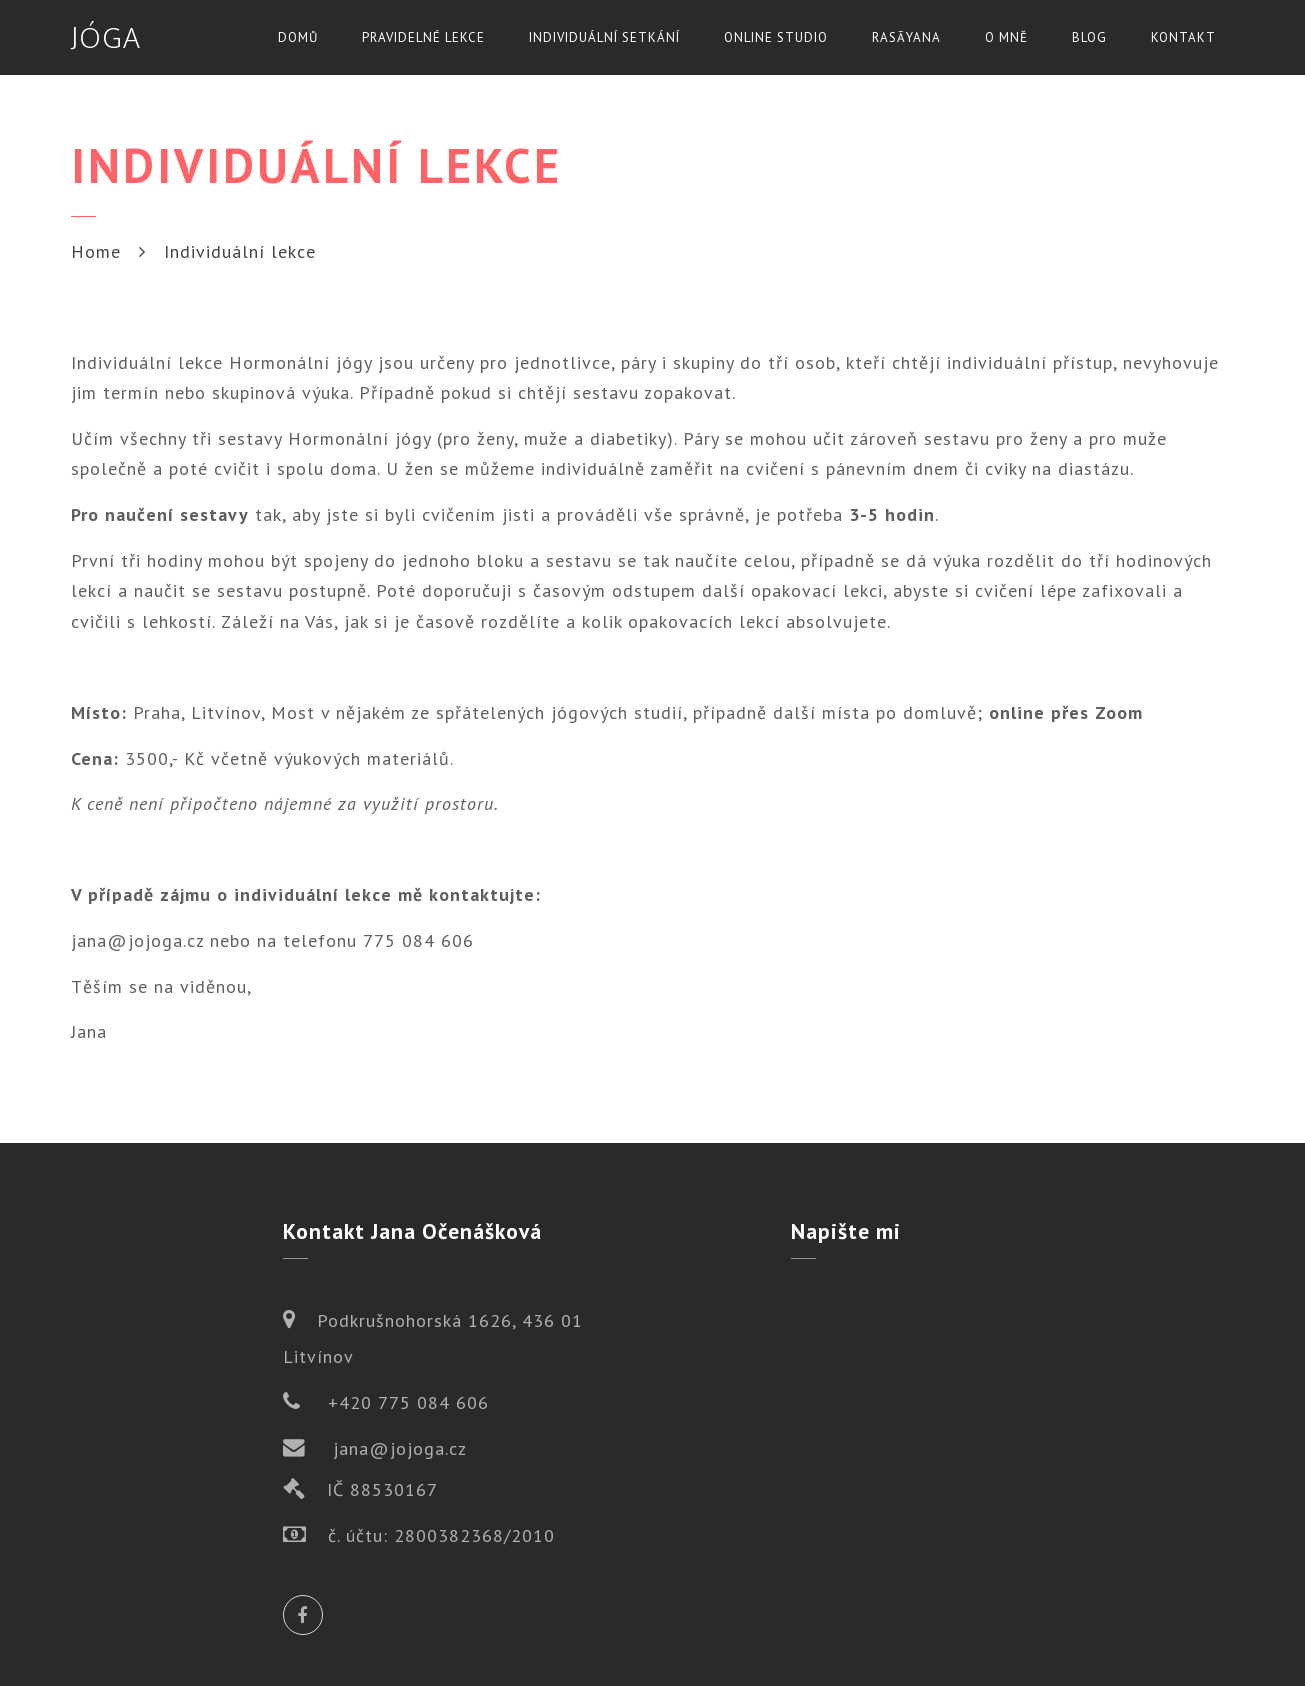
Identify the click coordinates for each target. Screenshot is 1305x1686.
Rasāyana (906, 37)
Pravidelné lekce (423, 37)
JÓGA (106, 37)
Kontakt (1183, 37)
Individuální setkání (604, 37)
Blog (1089, 37)
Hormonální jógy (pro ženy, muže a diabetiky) (481, 438)
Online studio (776, 37)
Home (96, 251)
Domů (298, 37)
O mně (1006, 37)
